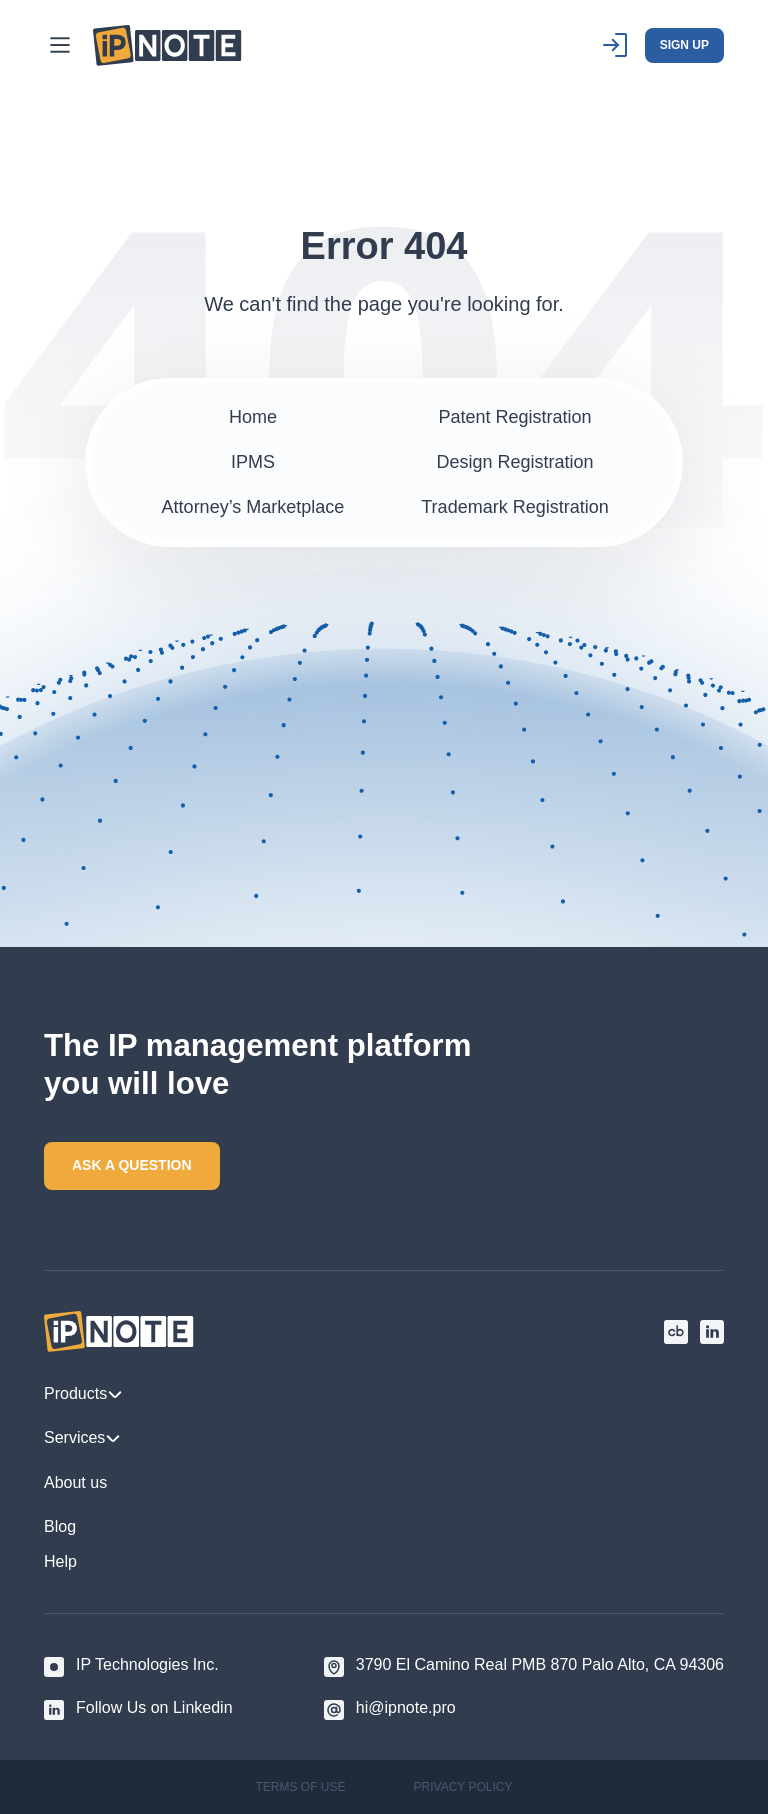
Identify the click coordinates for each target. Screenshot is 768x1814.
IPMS (253, 462)
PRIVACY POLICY (463, 1787)
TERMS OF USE (301, 1787)
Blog (60, 1526)
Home (253, 417)
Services (82, 1438)
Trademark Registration (514, 507)
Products (83, 1394)
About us (75, 1482)
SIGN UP (684, 45)
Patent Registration (514, 417)
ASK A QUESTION (132, 1165)
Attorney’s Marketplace (253, 507)
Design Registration (514, 462)
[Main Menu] (60, 45)
